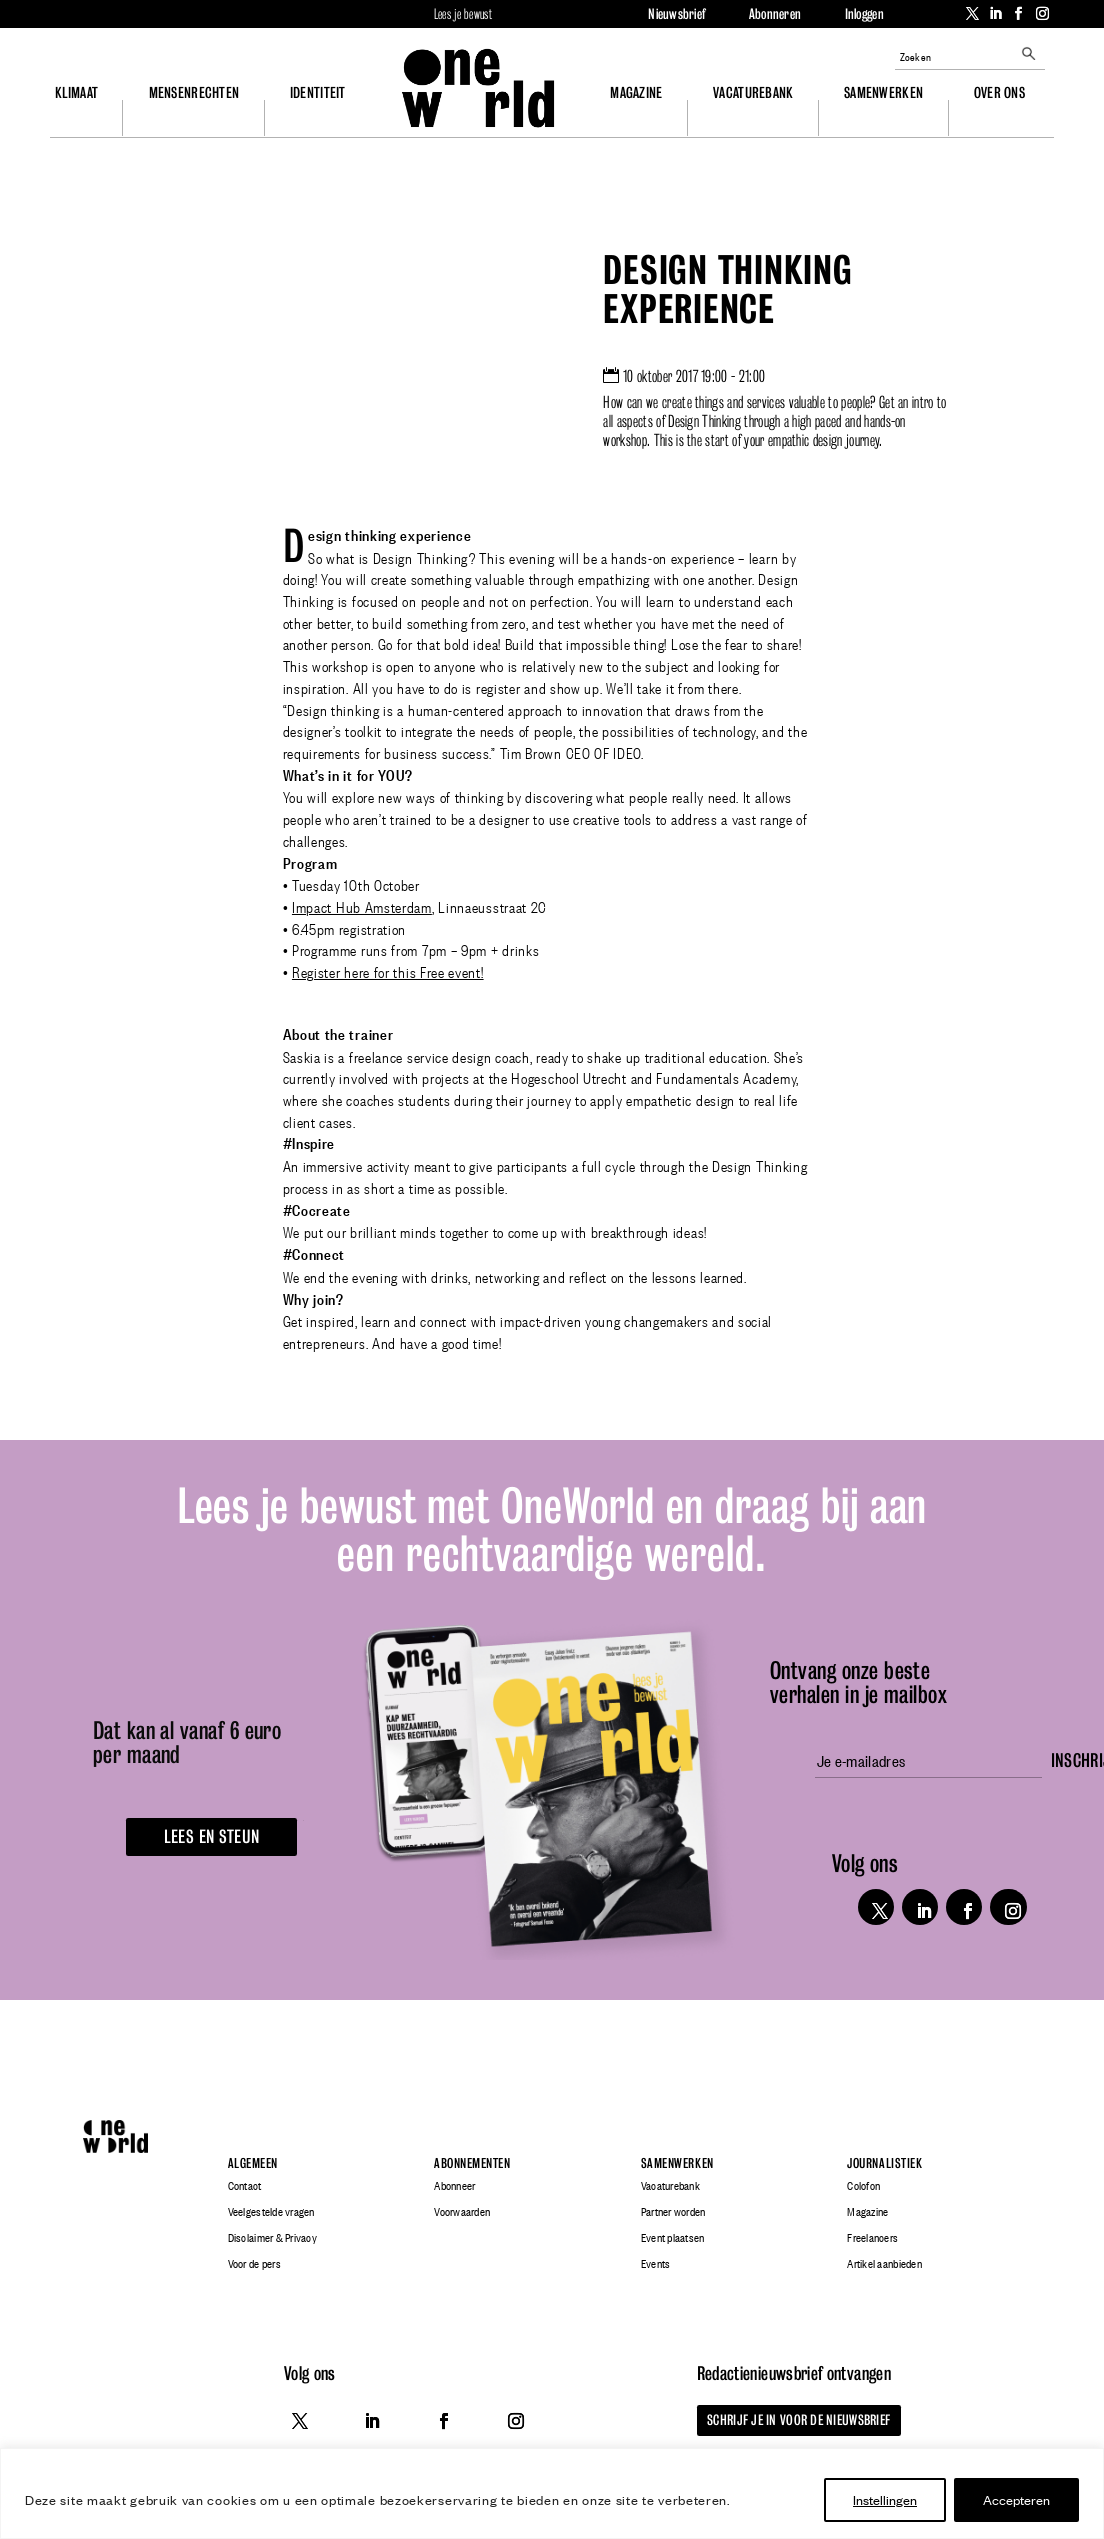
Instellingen (885, 2499)
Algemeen (253, 2163)
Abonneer (454, 2186)
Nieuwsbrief (676, 14)
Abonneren (775, 14)
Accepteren (1016, 2499)
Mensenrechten (194, 92)
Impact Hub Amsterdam (362, 905)
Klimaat (76, 92)
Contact (245, 2186)
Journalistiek (884, 2163)
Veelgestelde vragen (271, 2212)
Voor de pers (254, 2264)
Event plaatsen (673, 2238)
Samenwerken (883, 92)
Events (656, 2264)
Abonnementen (472, 2163)
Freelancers (872, 2238)
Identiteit (318, 92)
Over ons (999, 92)
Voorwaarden (462, 2212)
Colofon (863, 2186)
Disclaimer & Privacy (272, 2238)
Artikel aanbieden (884, 2264)
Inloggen (864, 14)
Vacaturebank (753, 92)
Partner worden (673, 2212)
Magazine (636, 92)
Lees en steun (208, 1836)
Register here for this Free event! (388, 970)
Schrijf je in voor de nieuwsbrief (794, 2420)
